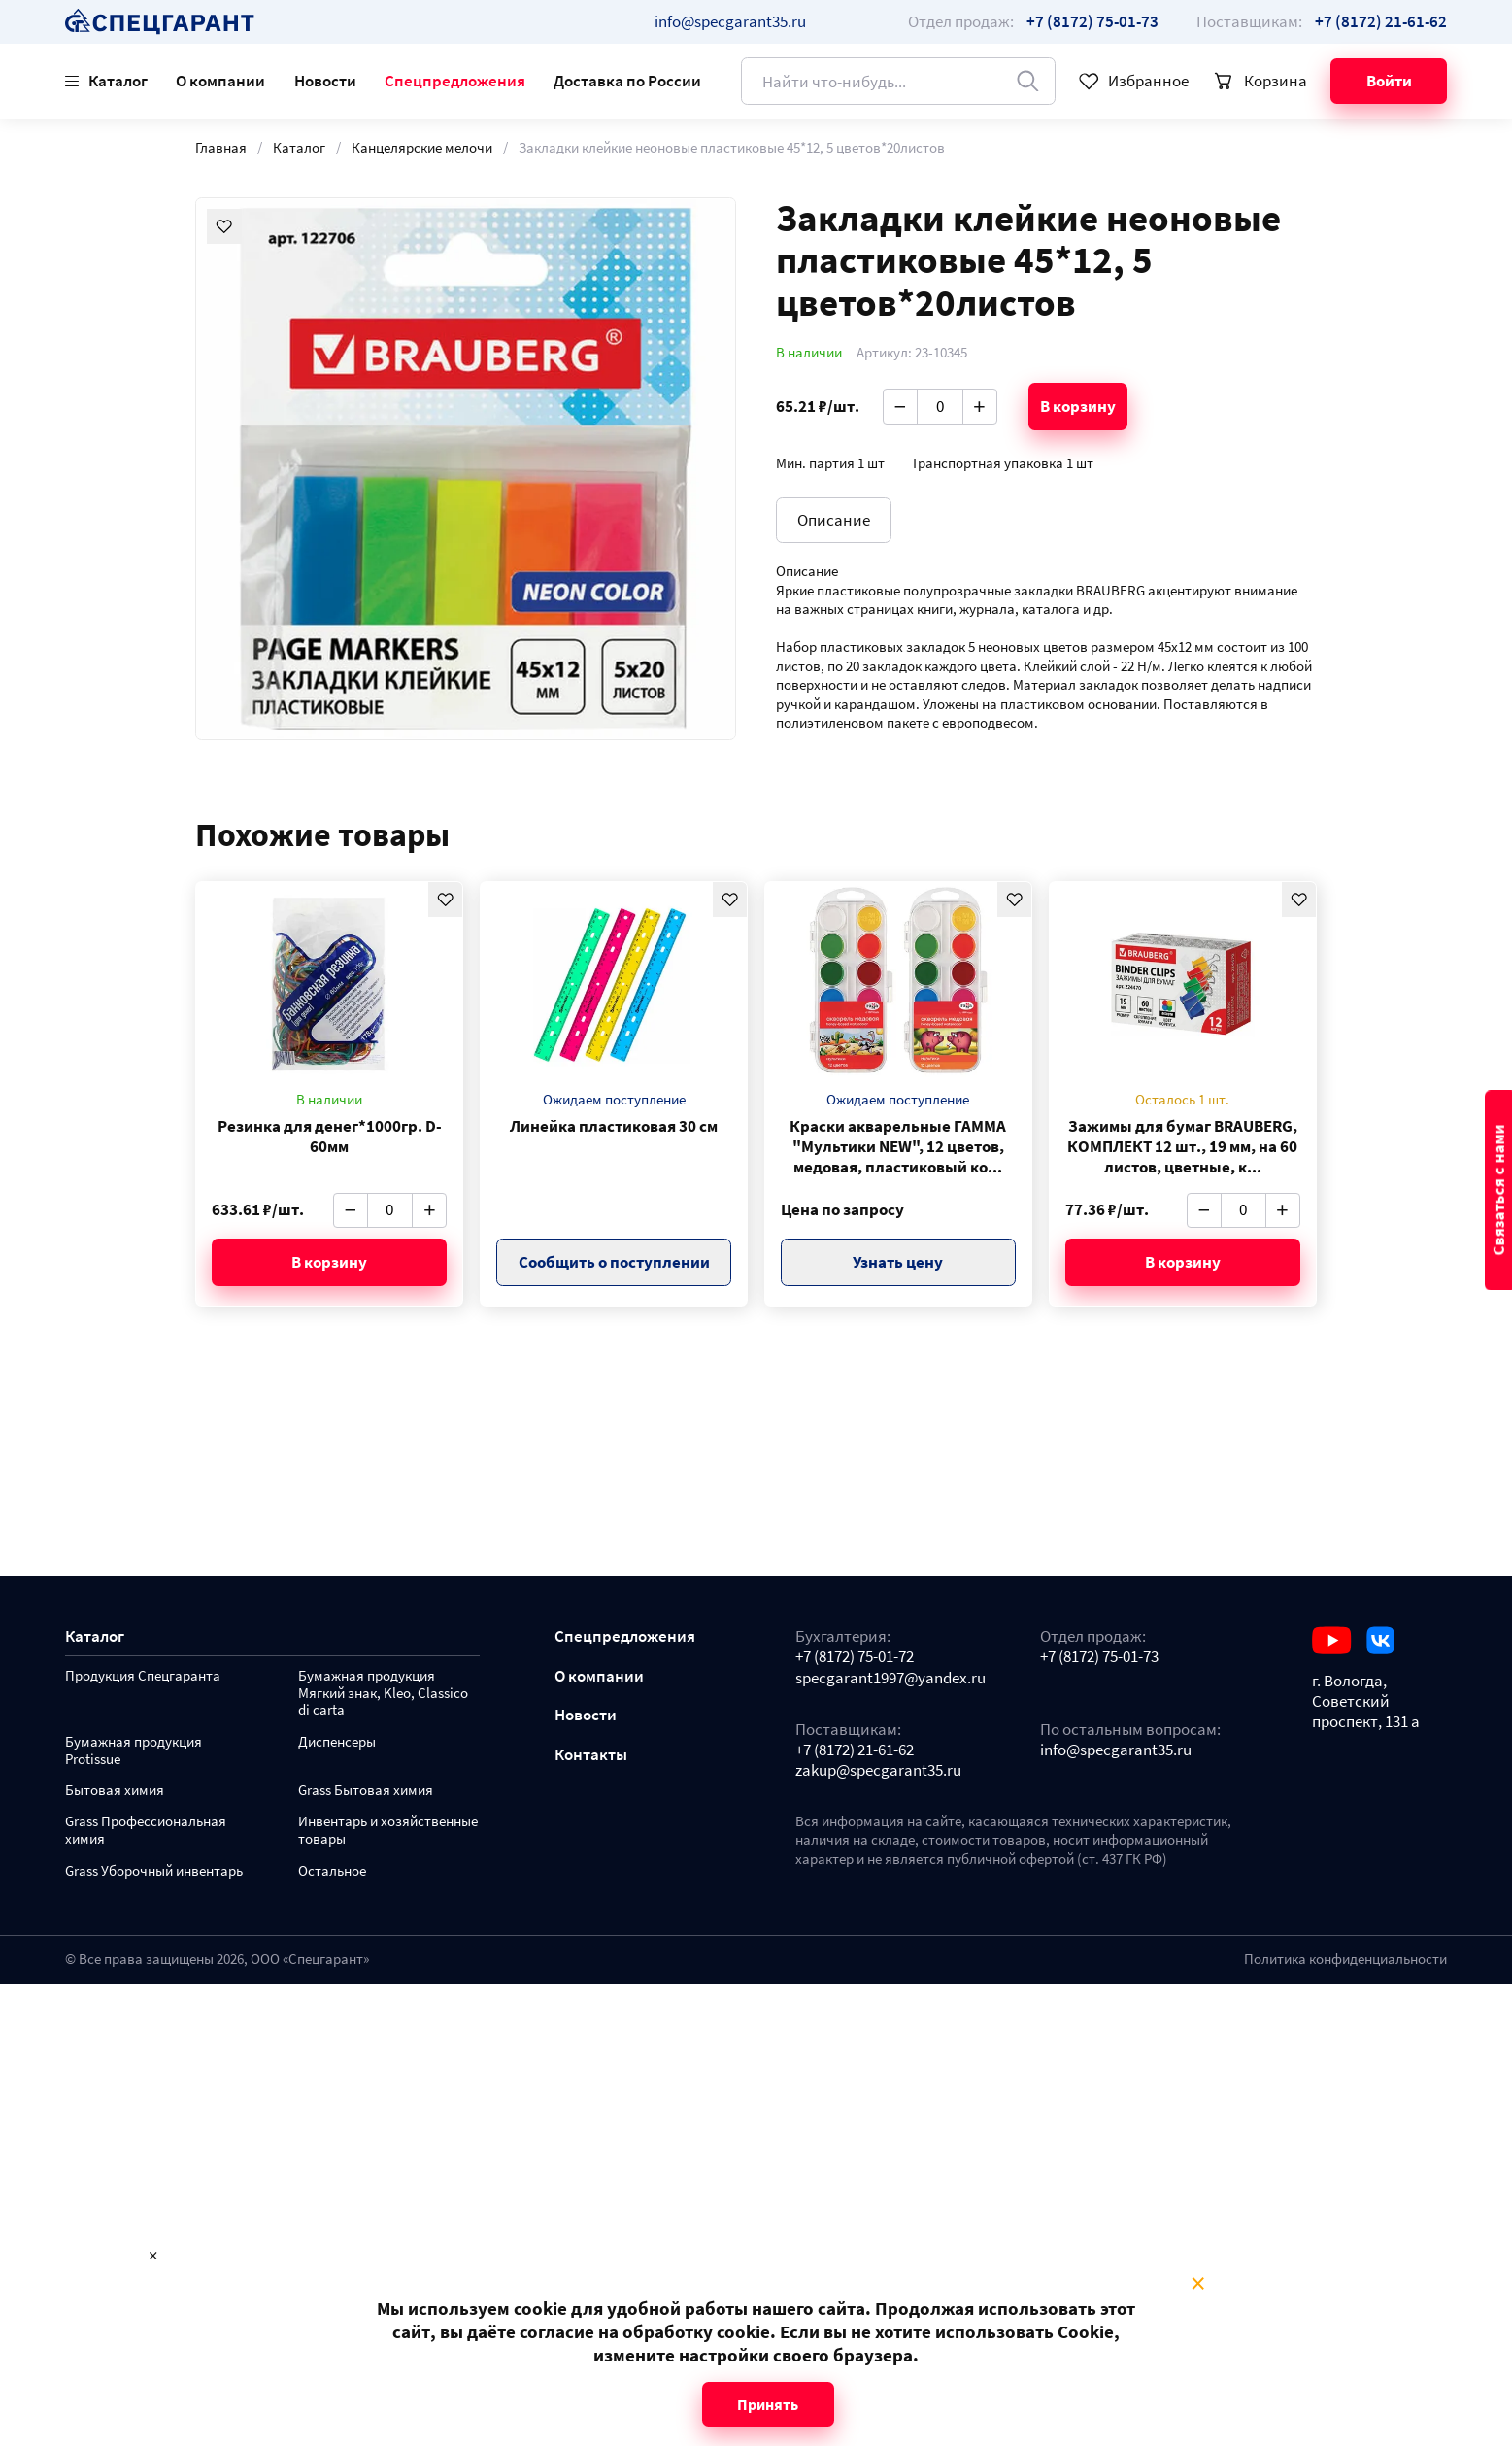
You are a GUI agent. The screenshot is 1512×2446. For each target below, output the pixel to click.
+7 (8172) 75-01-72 (854, 1657)
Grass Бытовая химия (365, 1791)
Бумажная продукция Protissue (133, 1751)
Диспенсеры (337, 1742)
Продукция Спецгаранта (142, 1676)
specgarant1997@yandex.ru (890, 1678)
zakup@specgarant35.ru (878, 1770)
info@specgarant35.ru (730, 21)
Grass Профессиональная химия (145, 1831)
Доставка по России (627, 80)
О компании (220, 80)
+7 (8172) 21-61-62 (854, 1750)
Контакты (590, 1755)
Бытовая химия (114, 1791)
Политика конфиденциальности (1345, 1959)
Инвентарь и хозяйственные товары (388, 1831)
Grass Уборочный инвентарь (154, 1871)
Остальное (332, 1871)
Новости (325, 80)
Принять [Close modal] (767, 2404)
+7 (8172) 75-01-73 (1099, 1657)
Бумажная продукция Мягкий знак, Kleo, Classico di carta (383, 1693)
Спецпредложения (455, 80)
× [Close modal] (1198, 2283)
